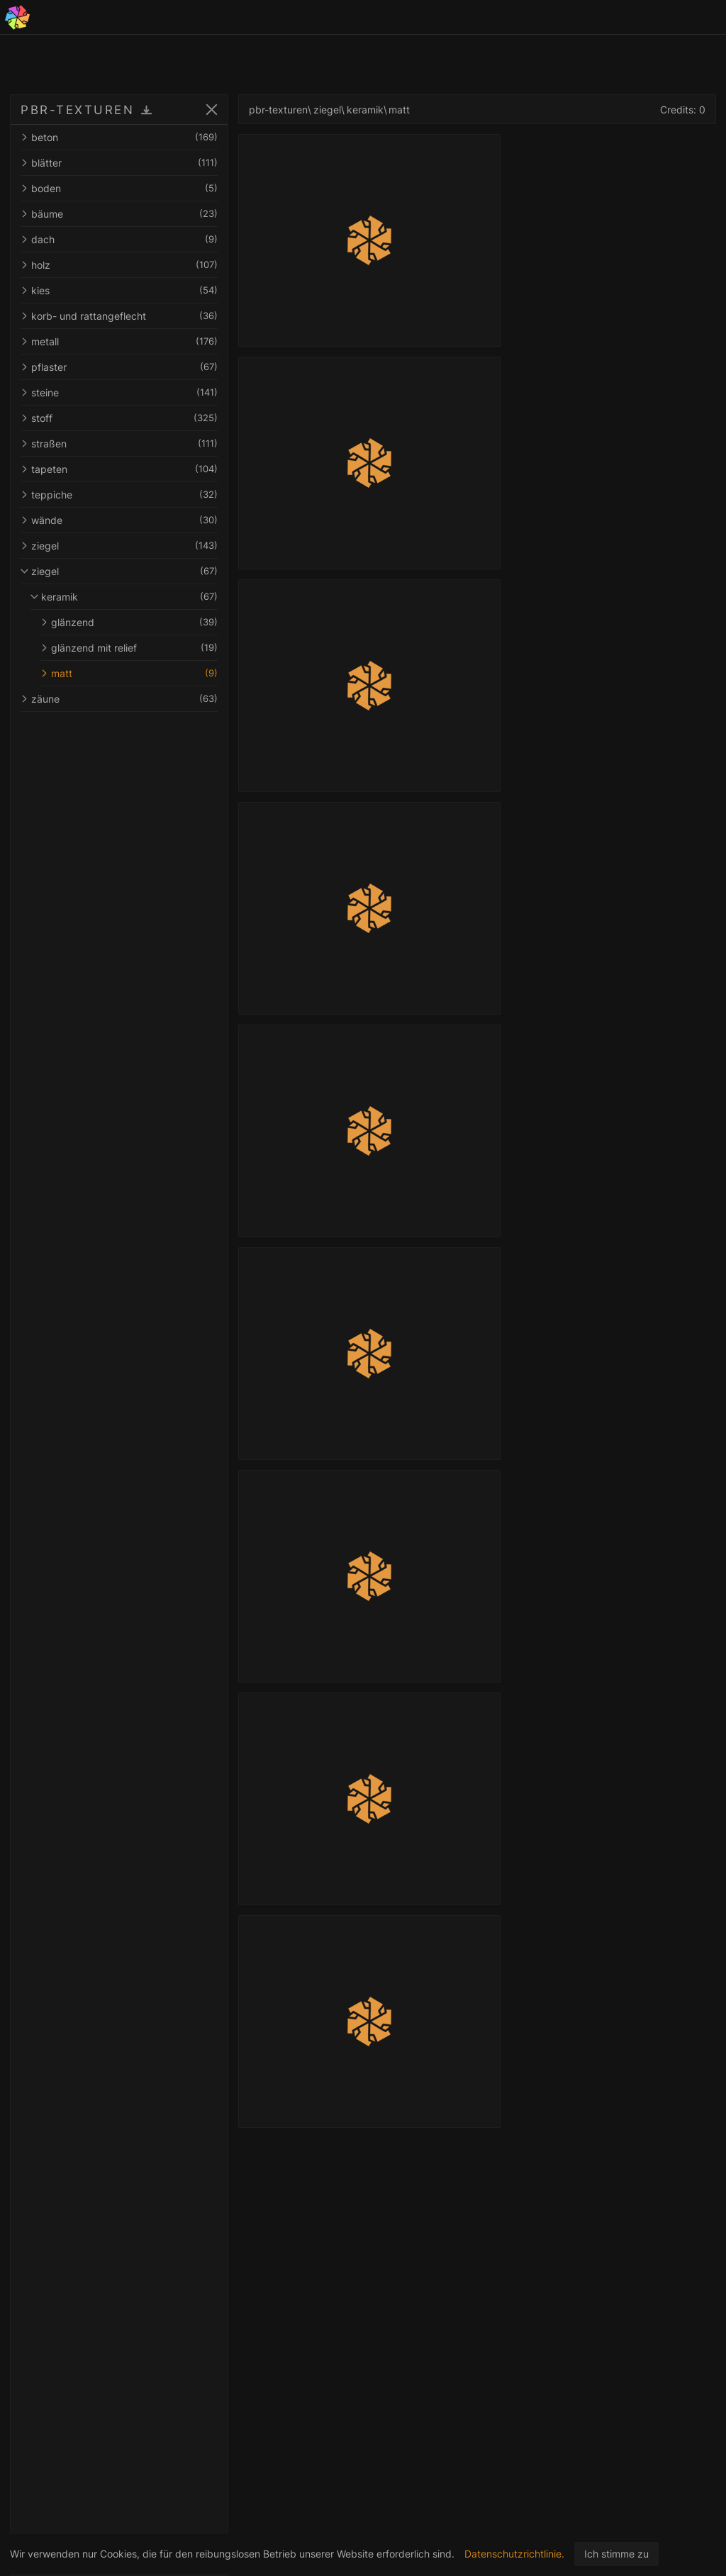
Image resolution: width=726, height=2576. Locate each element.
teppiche (119, 494)
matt (129, 673)
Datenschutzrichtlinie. (514, 2554)
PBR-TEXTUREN (77, 110)
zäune (119, 698)
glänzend (129, 622)
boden (119, 188)
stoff (119, 418)
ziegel (119, 545)
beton (119, 137)
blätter (119, 162)
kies (119, 290)
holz (119, 264)
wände (119, 520)
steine (119, 392)
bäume (119, 213)
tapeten (119, 469)
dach (119, 239)
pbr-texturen (278, 110)
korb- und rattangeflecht (119, 315)
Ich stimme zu (616, 2554)
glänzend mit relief (129, 647)
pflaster (119, 367)
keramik (124, 596)
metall (119, 341)
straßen (119, 443)
